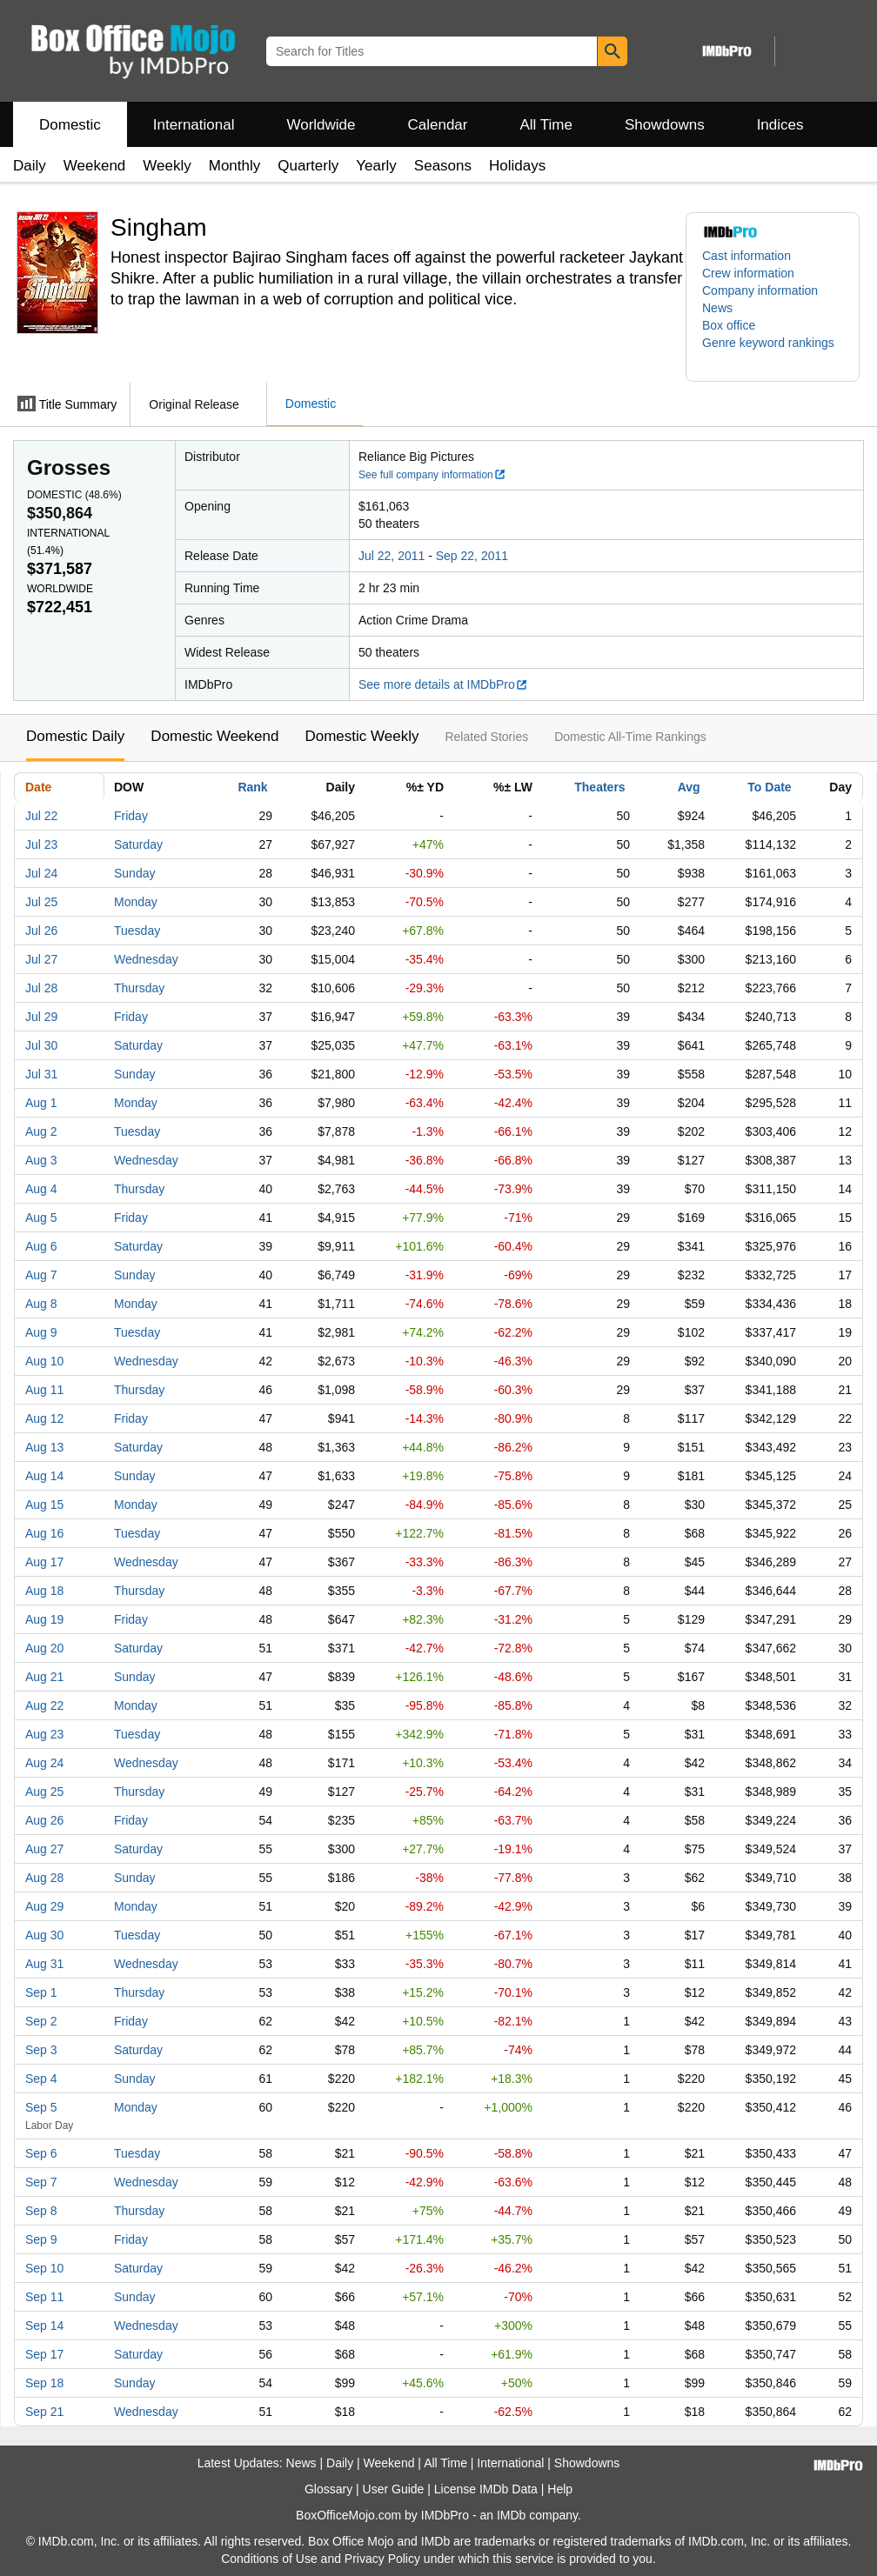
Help (559, 2489)
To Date (769, 787)
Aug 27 (44, 1849)
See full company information (432, 475)
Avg (689, 787)
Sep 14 (44, 2325)
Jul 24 (41, 873)
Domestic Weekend (214, 736)
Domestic (70, 125)
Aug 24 (44, 1763)
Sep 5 (41, 2107)
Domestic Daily (75, 736)
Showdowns (665, 125)
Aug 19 (44, 1619)
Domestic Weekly (361, 736)
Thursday (139, 988)
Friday (131, 816)
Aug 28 (44, 1878)
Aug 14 (44, 1476)
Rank (252, 787)
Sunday (134, 873)
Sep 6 (41, 2153)
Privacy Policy (382, 2559)
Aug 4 (41, 1189)
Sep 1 (41, 1992)
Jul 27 (41, 959)
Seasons (443, 165)
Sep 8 (41, 2211)
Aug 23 (44, 1734)
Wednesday (146, 959)
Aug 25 (44, 1792)
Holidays (517, 165)
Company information (760, 290)
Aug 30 (44, 1935)
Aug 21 (44, 1677)
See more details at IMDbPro (443, 684)
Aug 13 (44, 1447)
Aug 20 (44, 1648)
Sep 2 (41, 2021)
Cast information (746, 256)
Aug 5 (41, 1218)
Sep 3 (41, 2050)
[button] (772, 351)
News (717, 308)
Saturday (138, 844)
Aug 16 (44, 1533)
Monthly (235, 165)
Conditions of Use (269, 2559)
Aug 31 (44, 1964)
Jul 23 (41, 844)
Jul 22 (41, 816)
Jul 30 (41, 1045)
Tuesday (137, 931)
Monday (135, 902)
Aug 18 (44, 1591)
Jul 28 (41, 988)
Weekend (95, 165)
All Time (546, 125)
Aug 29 (44, 1906)
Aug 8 (41, 1304)
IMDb (511, 2515)
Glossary (328, 2489)
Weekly (167, 165)
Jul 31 (41, 1074)
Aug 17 (44, 1562)
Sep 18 (44, 2383)
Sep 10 (44, 2268)
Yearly (376, 165)
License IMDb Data (486, 2489)
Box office (728, 325)
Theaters (599, 787)
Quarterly (308, 165)
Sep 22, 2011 (472, 556)
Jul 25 (41, 902)
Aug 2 (41, 1131)
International (194, 125)
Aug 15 (44, 1505)
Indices (780, 125)
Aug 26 (44, 1820)
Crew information (748, 273)
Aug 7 (41, 1275)
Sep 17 (44, 2354)
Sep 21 (44, 2412)
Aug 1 (41, 1103)
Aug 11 (44, 1390)
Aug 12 (44, 1418)
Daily (29, 165)
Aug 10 (44, 1361)
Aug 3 (41, 1160)
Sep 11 (44, 2297)
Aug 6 (41, 1246)
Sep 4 (41, 2078)
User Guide (394, 2489)
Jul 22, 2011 (391, 556)
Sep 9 (41, 2239)
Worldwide (320, 125)
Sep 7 (41, 2182)
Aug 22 (44, 1705)
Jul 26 (41, 931)
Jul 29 (41, 1017)
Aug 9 (41, 1332)
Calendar (438, 125)
